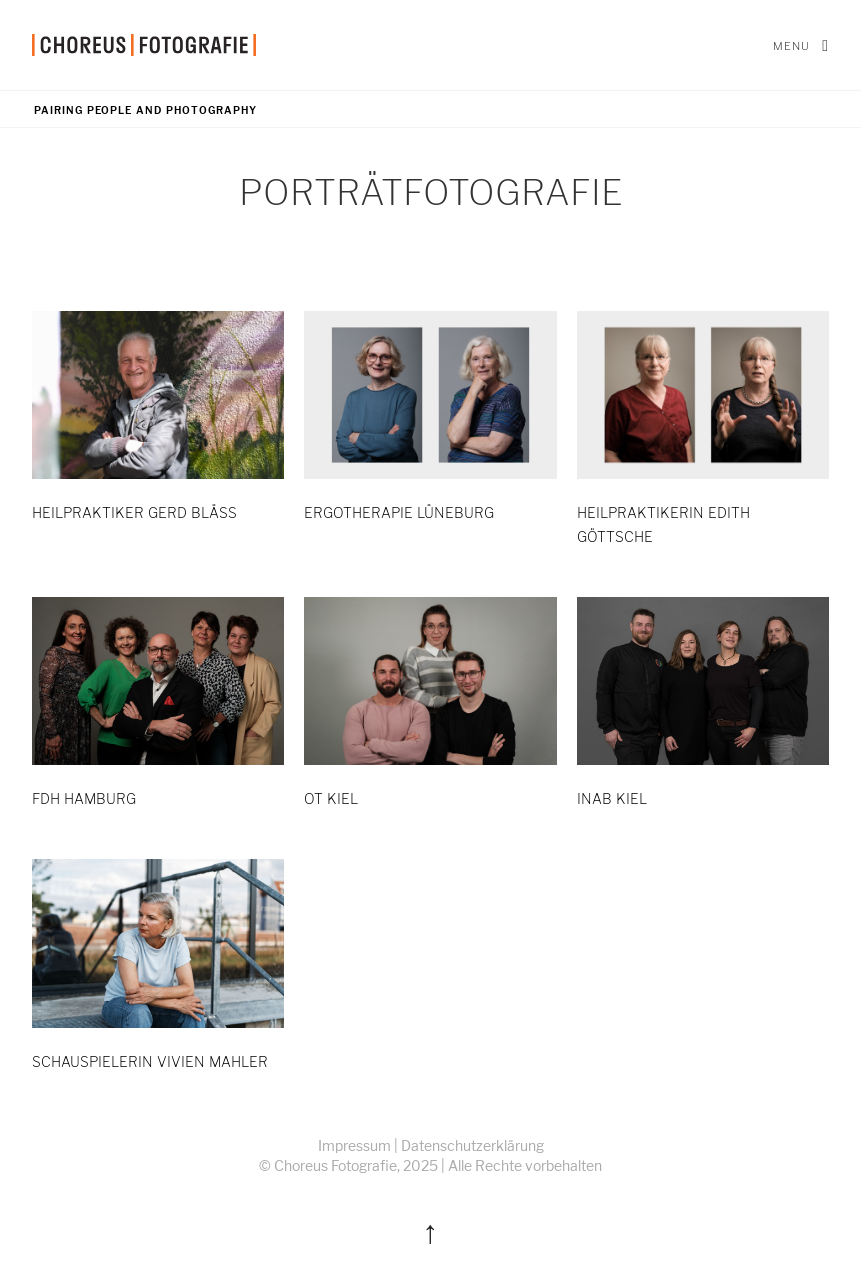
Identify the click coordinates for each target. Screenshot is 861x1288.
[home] (144, 45)
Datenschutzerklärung (472, 1145)
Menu (801, 45)
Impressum (354, 1145)
